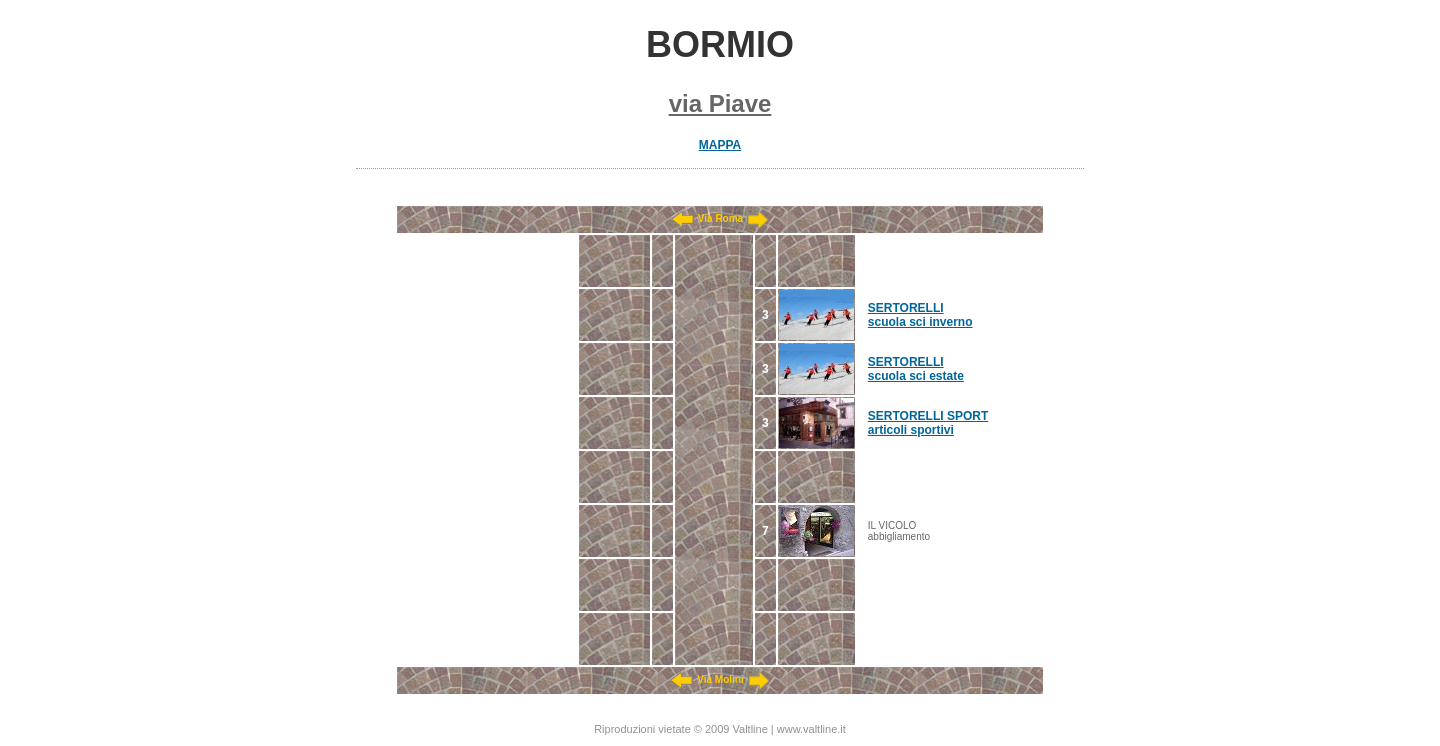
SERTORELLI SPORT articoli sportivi (928, 423)
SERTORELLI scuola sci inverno (920, 315)
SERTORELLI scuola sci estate (916, 369)
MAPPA (720, 145)
